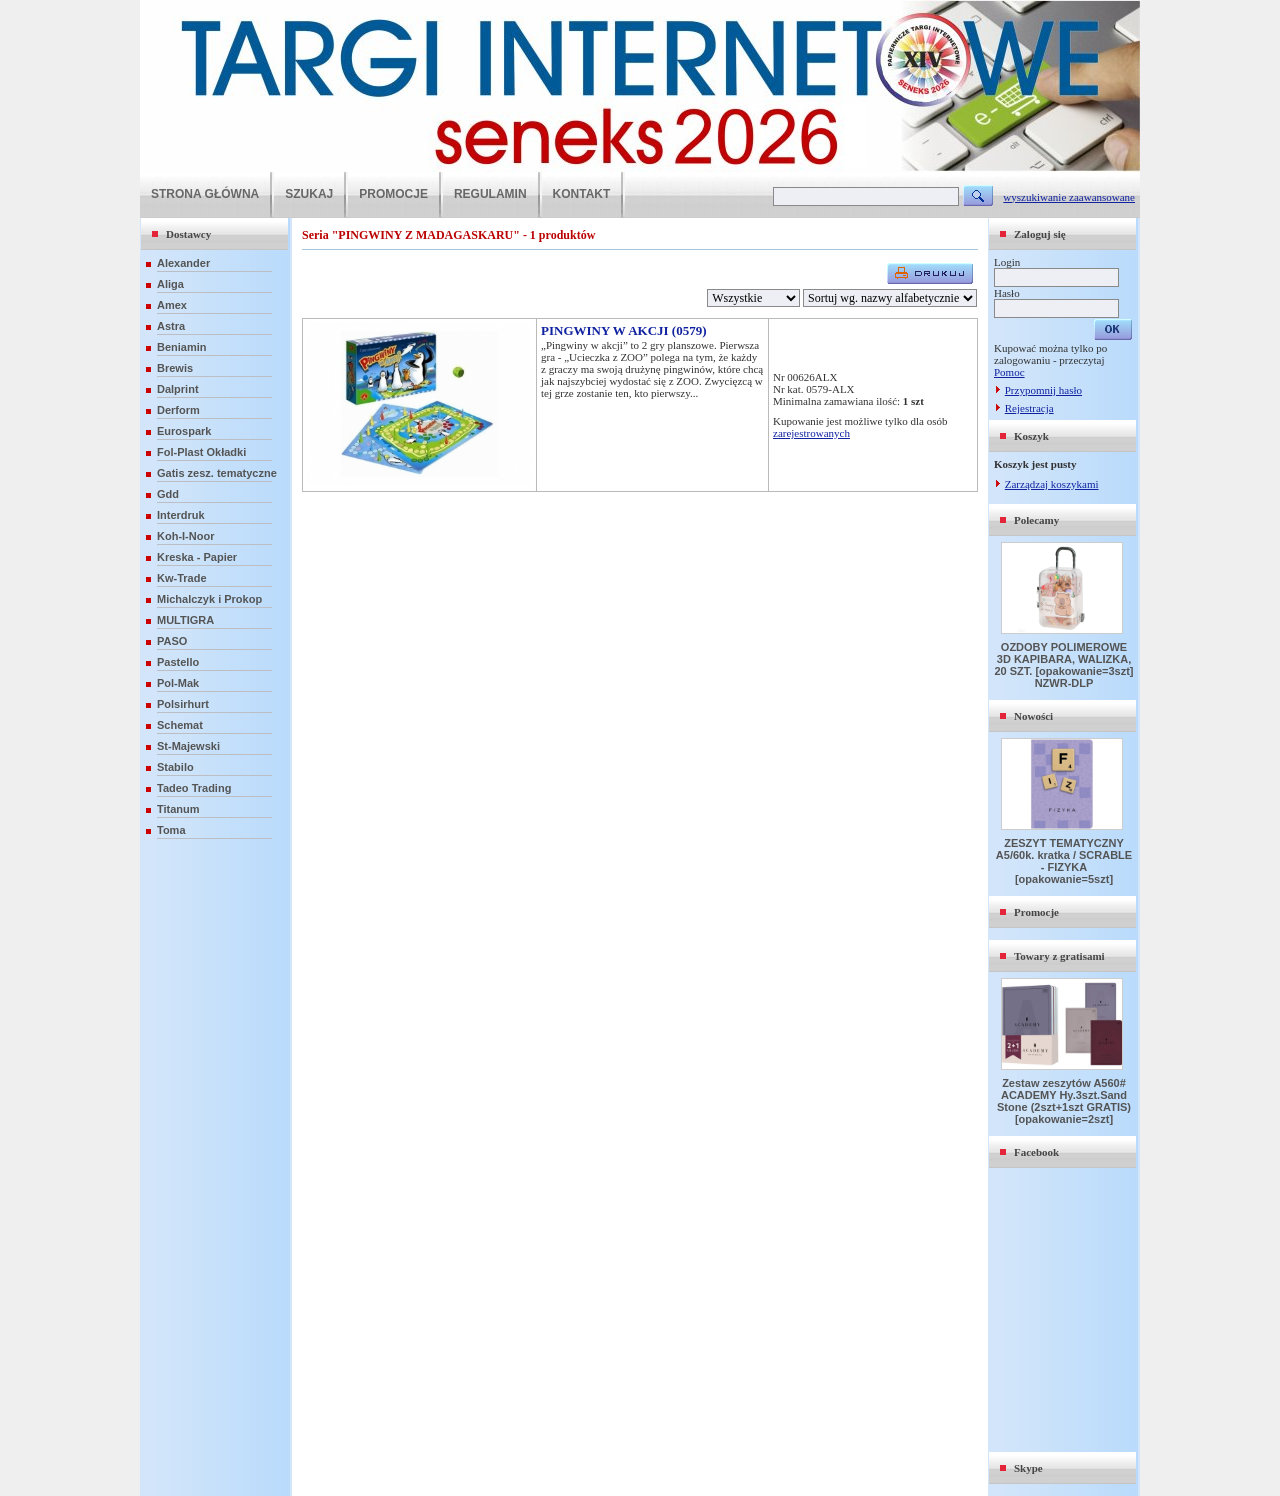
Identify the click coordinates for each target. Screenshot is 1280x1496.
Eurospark (184, 431)
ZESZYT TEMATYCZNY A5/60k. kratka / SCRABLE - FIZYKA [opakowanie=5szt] (1064, 861)
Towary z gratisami (1059, 956)
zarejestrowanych (811, 433)
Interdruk (181, 515)
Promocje (1036, 912)
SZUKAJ (309, 194)
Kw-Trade (182, 578)
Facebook (1036, 1152)
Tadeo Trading (194, 788)
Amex (172, 305)
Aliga (170, 284)
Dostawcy (188, 234)
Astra (171, 326)
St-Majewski (188, 746)
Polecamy (1036, 520)
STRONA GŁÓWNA (205, 194)
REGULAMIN (490, 194)
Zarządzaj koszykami (1052, 484)
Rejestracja (1029, 408)
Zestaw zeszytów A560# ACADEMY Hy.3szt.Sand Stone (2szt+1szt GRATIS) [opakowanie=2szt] (1064, 1101)
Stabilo (175, 767)
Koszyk (1031, 436)
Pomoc (1009, 372)
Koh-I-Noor (185, 536)
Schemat (180, 725)
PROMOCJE (393, 194)
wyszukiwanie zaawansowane (1069, 197)
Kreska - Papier (197, 557)
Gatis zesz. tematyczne (217, 473)
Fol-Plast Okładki (201, 452)
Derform (178, 410)
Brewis (175, 368)
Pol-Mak (178, 683)
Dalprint (178, 389)
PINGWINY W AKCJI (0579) (624, 330)
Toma (171, 830)
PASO (172, 641)
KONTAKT (582, 194)
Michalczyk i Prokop (209, 599)
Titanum (178, 809)
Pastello (178, 662)
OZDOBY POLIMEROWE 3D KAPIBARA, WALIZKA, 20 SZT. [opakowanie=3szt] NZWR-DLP (1063, 665)
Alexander (183, 263)
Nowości (1033, 716)
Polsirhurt (183, 704)
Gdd (168, 494)
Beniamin (182, 347)
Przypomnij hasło (1043, 390)
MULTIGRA (185, 620)
